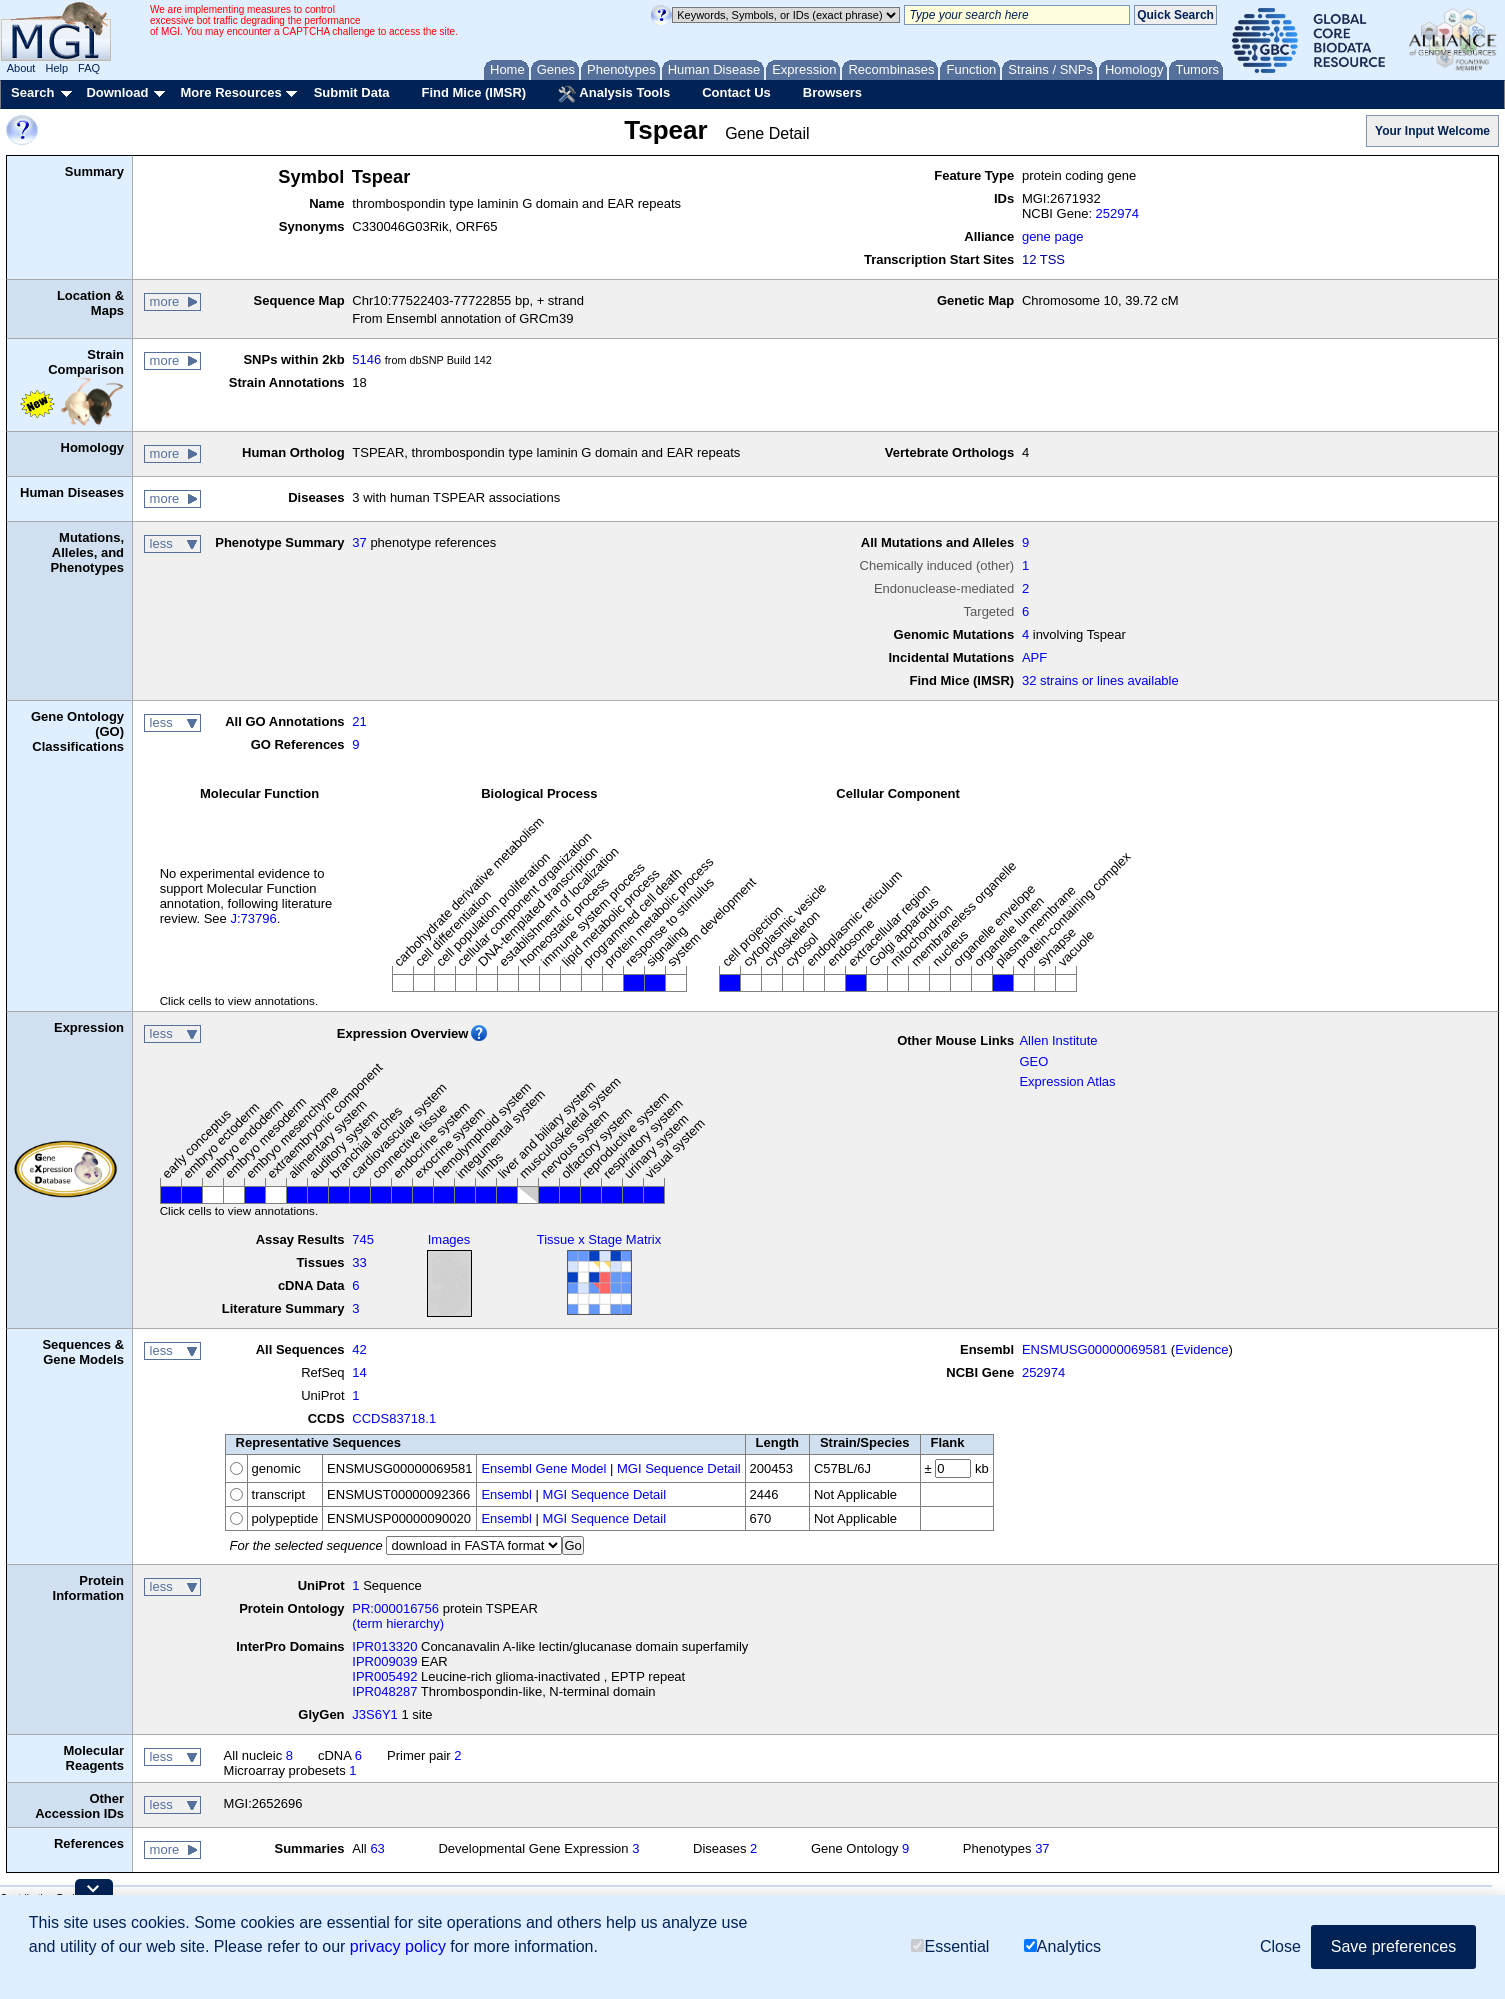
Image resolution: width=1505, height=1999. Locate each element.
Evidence (1201, 1349)
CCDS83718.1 (394, 1418)
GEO (1033, 1061)
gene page (1052, 236)
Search (32, 92)
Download (117, 92)
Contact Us (736, 92)
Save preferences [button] (1393, 1946)
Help (56, 68)
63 (377, 1848)
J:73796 (253, 918)
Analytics (1062, 1946)
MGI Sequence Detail (679, 1468)
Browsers (832, 92)
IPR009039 (384, 1661)
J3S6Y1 (375, 1714)
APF (1034, 657)
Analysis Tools (614, 94)
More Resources (230, 92)
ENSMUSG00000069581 (1094, 1349)
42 (359, 1349)
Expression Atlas (1067, 1081)
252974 (1117, 213)
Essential (950, 1946)
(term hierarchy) (398, 1623)
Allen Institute (1058, 1040)
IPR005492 (384, 1676)
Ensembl (506, 1494)
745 (363, 1239)
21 (359, 721)
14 (359, 1372)
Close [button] (1280, 1946)
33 (359, 1262)
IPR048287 (384, 1691)
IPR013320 (384, 1646)
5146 (366, 359)
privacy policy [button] (398, 1946)
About (21, 68)
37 (359, 542)
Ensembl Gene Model (543, 1468)
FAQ (89, 68)
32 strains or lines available (1100, 680)
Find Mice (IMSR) (473, 92)
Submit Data (352, 92)
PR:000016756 (395, 1608)
